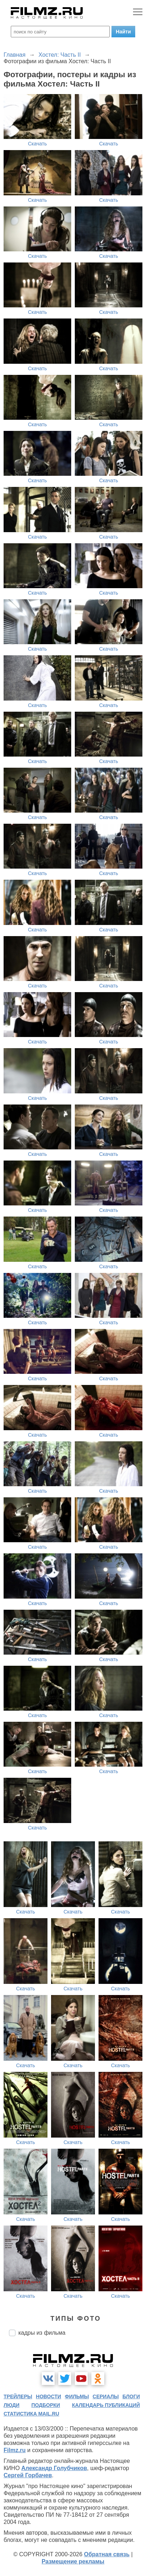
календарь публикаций (106, 2405)
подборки (45, 2405)
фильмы (77, 2396)
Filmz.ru (15, 2450)
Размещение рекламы (73, 2561)
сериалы (106, 2396)
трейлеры (18, 2396)
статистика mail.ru (31, 2414)
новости (48, 2396)
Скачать (37, 144)
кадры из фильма (41, 2333)
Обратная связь (107, 2554)
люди (11, 2405)
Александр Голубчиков (54, 2468)
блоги (131, 2396)
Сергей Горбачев (28, 2475)
